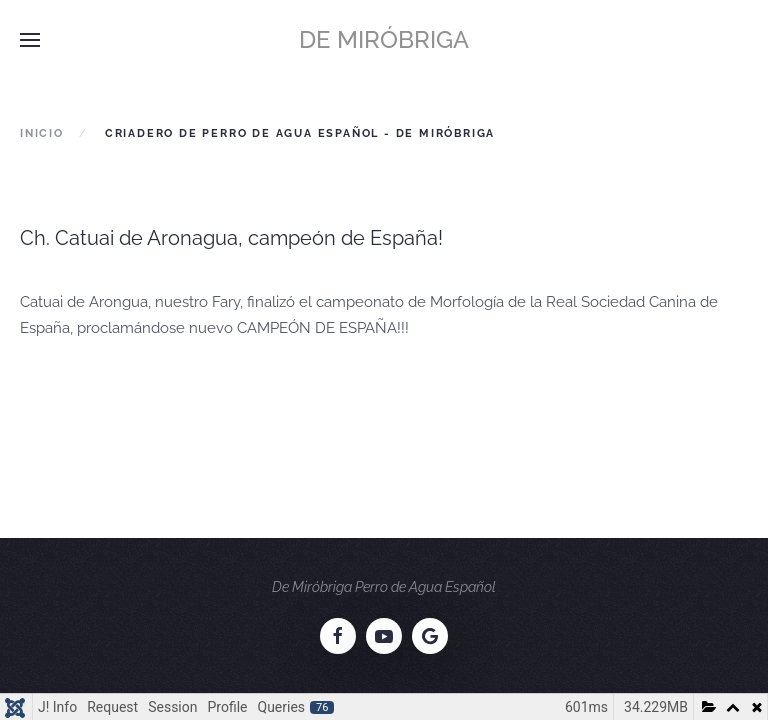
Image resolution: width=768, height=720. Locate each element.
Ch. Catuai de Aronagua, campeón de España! (231, 238)
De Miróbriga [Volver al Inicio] (384, 39)
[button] (30, 40)
